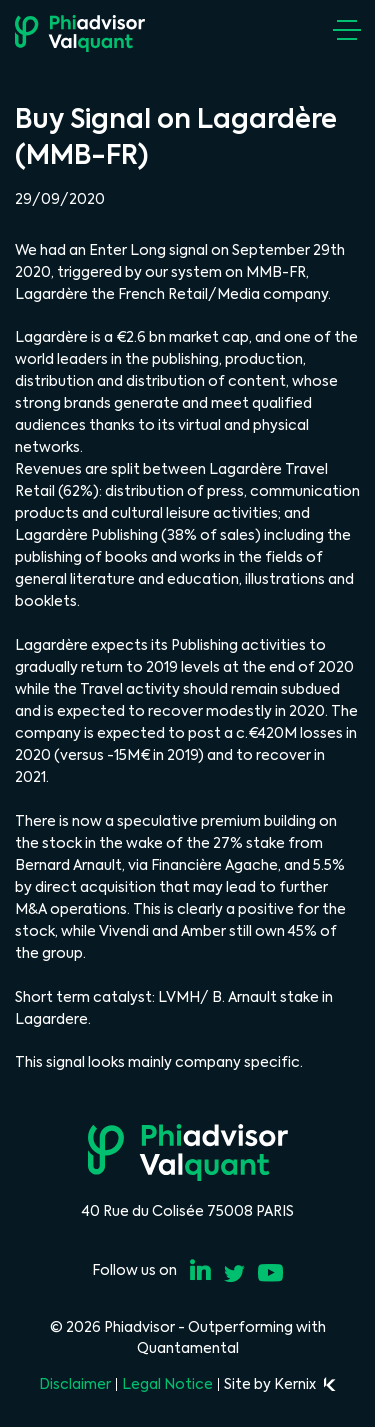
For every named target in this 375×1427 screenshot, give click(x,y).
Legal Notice (167, 1384)
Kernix (305, 1384)
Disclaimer (75, 1384)
